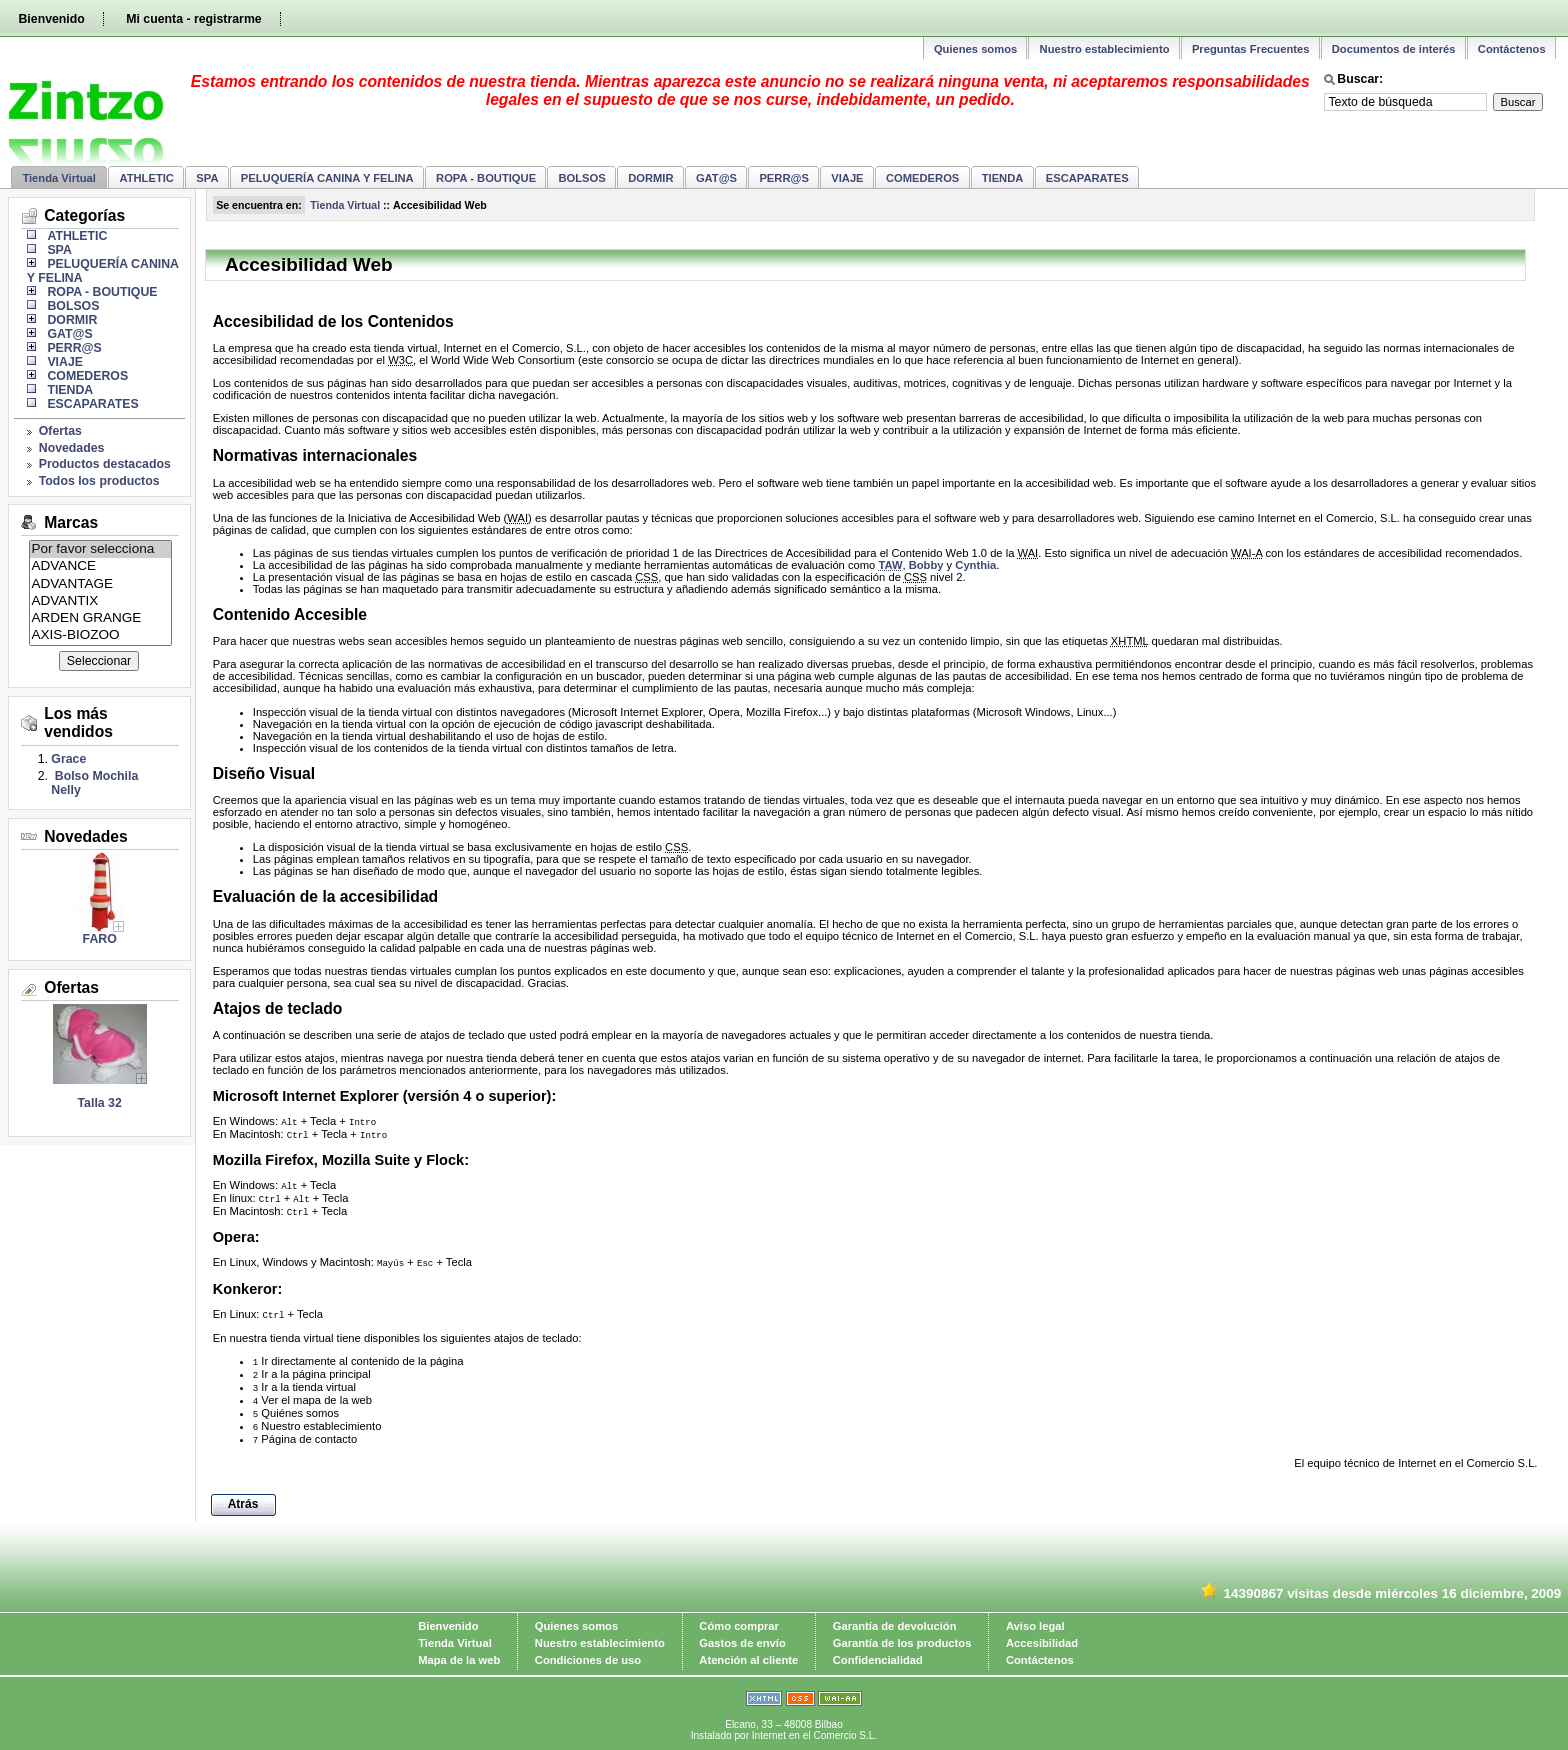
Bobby (926, 565)
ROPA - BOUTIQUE (486, 178)
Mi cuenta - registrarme (193, 19)
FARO (100, 939)
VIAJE (847, 178)
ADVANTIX (101, 601)
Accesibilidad (1042, 1643)
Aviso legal (1035, 1626)
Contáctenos (1512, 49)
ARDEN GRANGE (101, 618)
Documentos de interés (1394, 49)
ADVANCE (101, 566)
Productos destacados (105, 464)
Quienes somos (975, 49)
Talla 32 (100, 1103)
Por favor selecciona (101, 549)
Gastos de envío (742, 1643)
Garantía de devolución (895, 1626)
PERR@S (783, 178)
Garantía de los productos (902, 1643)
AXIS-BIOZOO (101, 635)
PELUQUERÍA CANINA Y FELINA (327, 178)
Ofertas (60, 431)
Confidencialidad (878, 1660)
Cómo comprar (739, 1626)
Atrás (243, 1504)
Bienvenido (51, 19)
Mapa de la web (459, 1660)
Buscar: (1360, 79)
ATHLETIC (146, 178)
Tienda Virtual (59, 178)
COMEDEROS (922, 178)
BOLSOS (582, 178)
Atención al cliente (748, 1660)
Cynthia (975, 565)
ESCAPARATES (1087, 178)
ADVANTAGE (101, 584)
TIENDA (1003, 178)
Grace (68, 759)
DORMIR (650, 178)
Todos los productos (99, 481)
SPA (207, 178)
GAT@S (716, 178)
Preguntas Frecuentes (1251, 49)
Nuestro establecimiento (1105, 49)
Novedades (72, 448)
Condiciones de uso (588, 1660)
